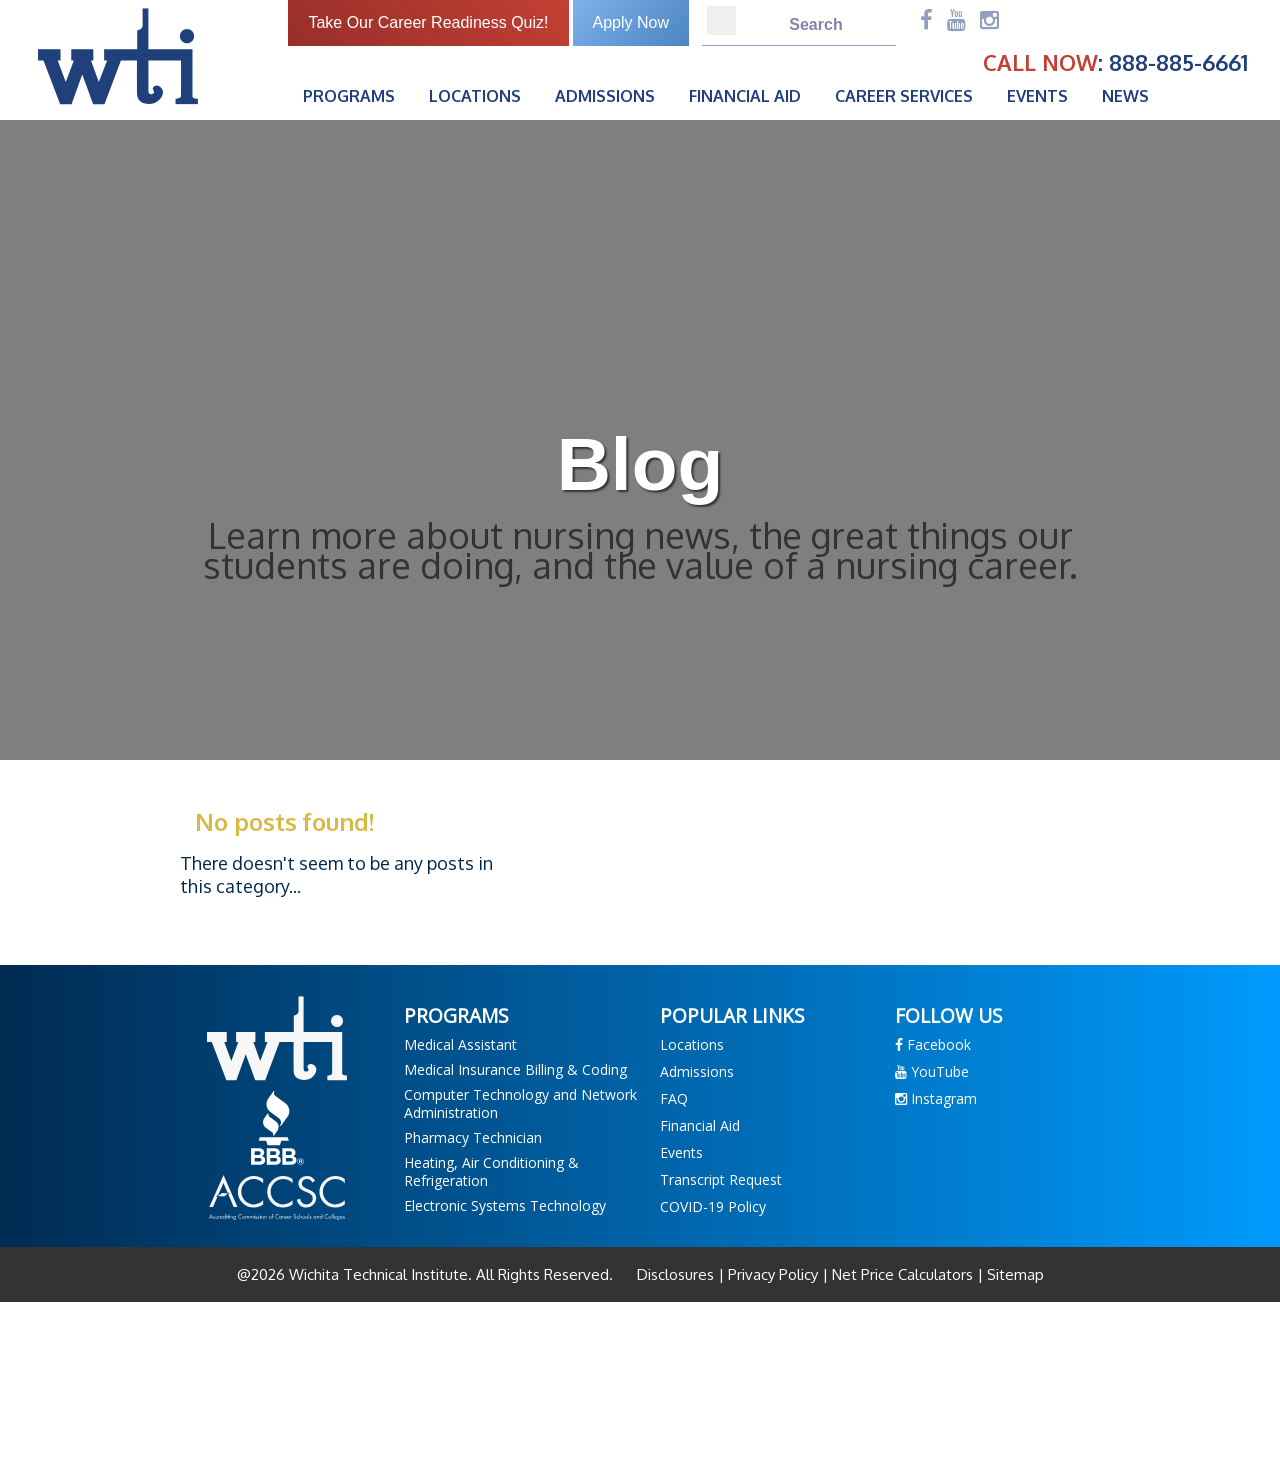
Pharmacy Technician (473, 1137)
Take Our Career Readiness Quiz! (428, 22)
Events (1037, 96)
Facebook (933, 1044)
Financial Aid (745, 96)
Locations (475, 96)
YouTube (932, 1071)
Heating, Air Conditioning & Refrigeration (491, 1171)
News (1125, 96)
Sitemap (1013, 1274)
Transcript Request (721, 1179)
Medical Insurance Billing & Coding (515, 1069)
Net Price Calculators (902, 1274)
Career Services (904, 96)
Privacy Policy (773, 1274)
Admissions (605, 96)
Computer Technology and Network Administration (520, 1103)
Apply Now (631, 22)
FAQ (674, 1098)
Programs (349, 96)
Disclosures (677, 1274)
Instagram (936, 1098)
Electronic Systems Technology (505, 1205)
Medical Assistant (460, 1044)
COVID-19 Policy (713, 1206)
